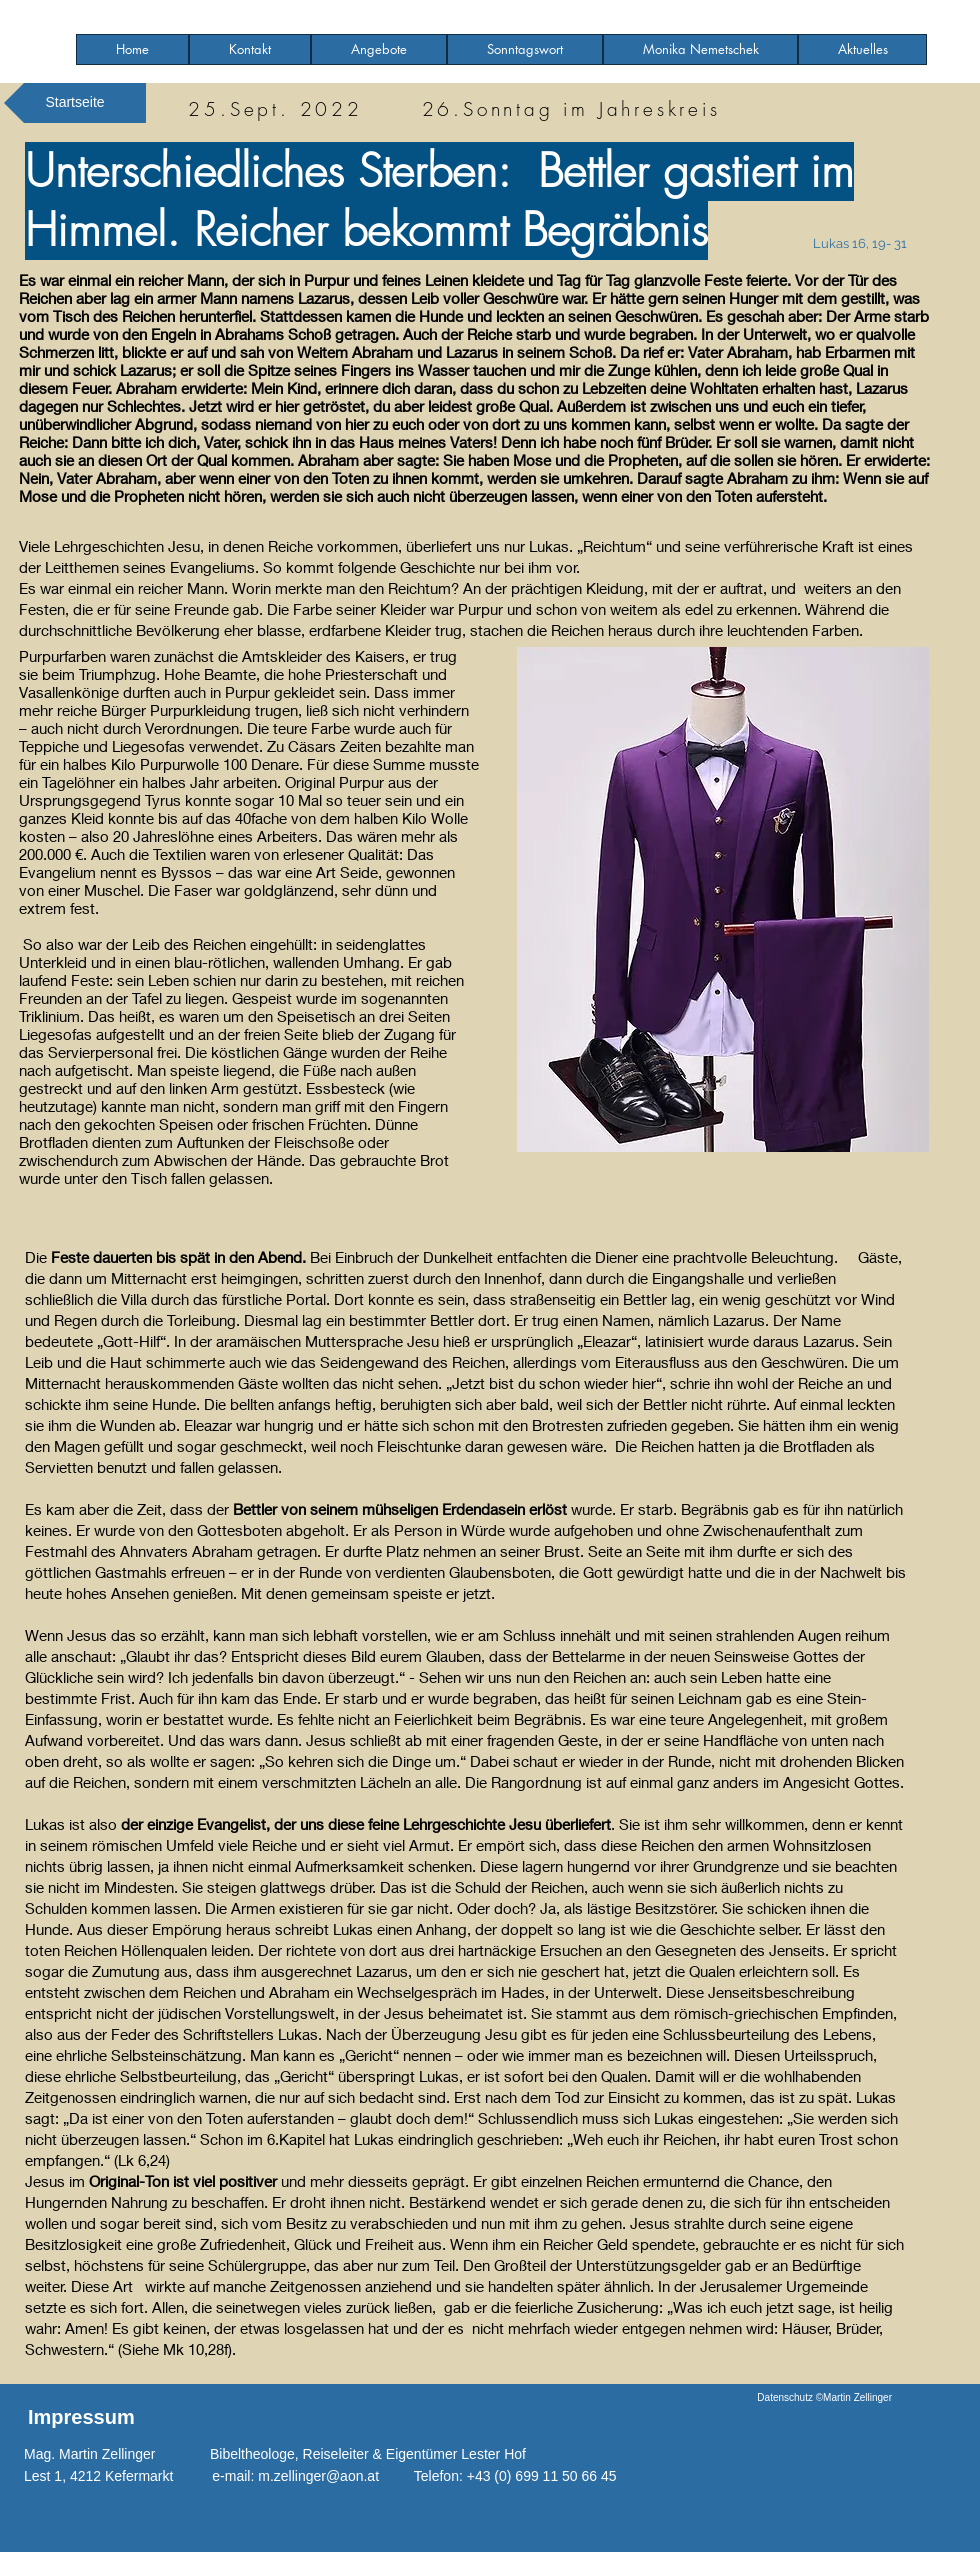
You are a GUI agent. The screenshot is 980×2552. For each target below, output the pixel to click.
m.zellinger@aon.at (318, 2476)
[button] (379, 49)
